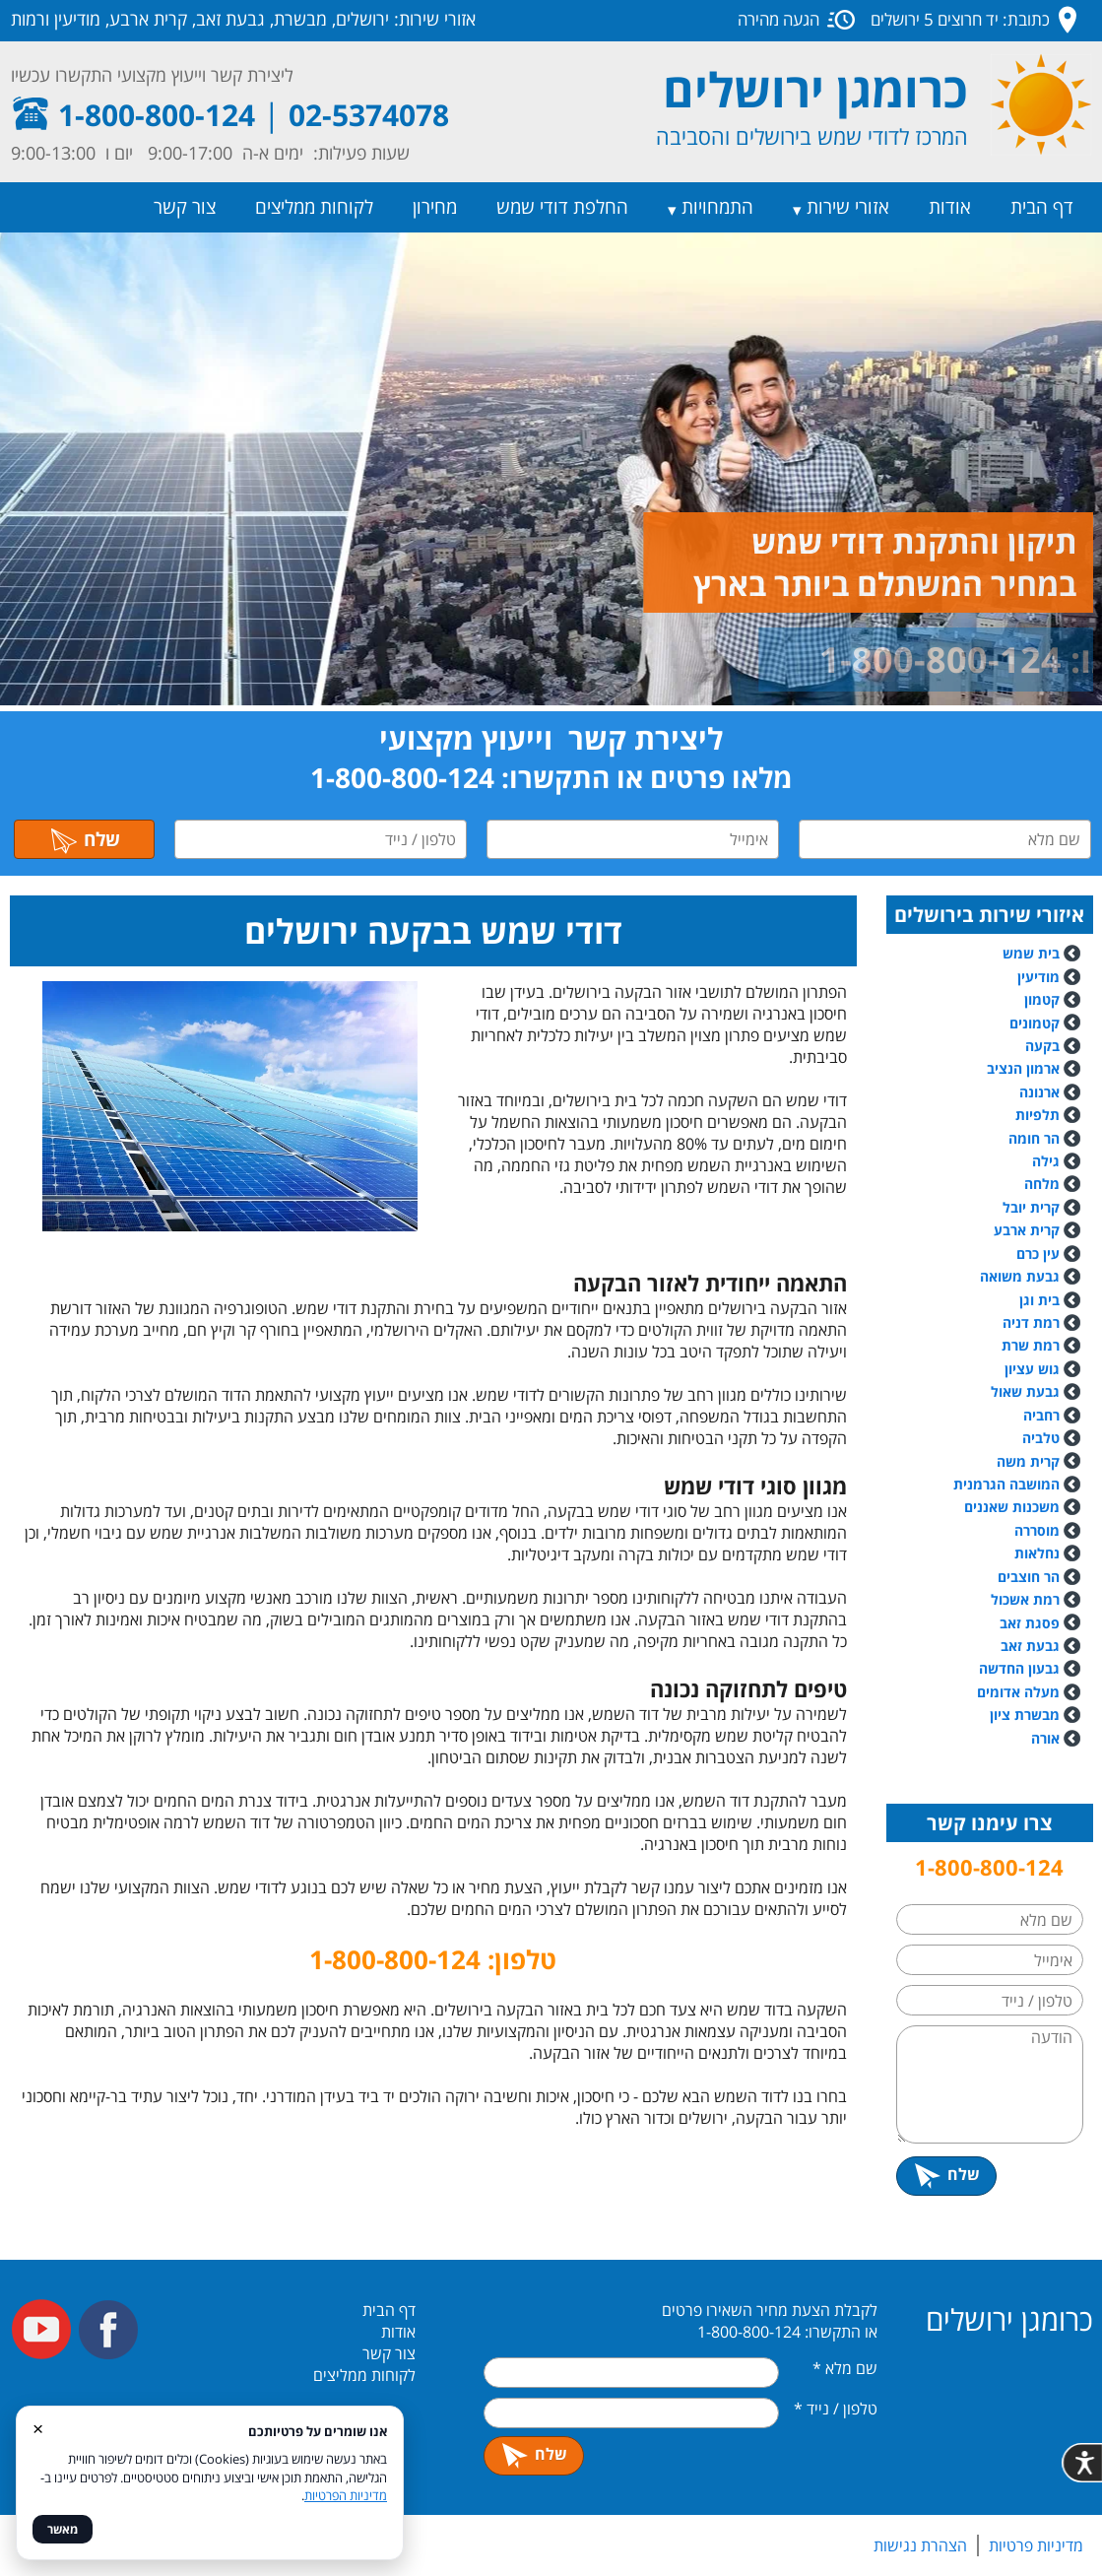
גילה (1046, 1161)
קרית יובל (1031, 1207)
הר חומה (1034, 1138)
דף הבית (1041, 207)
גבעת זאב (1030, 1645)
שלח (84, 839)
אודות (950, 207)
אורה (1045, 1738)
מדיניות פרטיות (1036, 2545)
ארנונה (1039, 1092)
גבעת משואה (1030, 1276)
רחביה (1041, 1415)
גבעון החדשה (1019, 1668)
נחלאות (1037, 1553)
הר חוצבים (1029, 1576)
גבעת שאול (1025, 1391)
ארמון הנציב (1023, 1068)
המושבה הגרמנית (1006, 1484)
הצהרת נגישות (920, 2545)
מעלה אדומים (1018, 1692)
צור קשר (185, 207)
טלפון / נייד (835, 2408)
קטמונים (1034, 1023)
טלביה (1041, 1437)
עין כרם (1038, 1253)
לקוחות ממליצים (314, 207)
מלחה (1042, 1183)
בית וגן (1039, 1299)
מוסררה (1037, 1530)
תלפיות (1037, 1114)
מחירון (435, 207)
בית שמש (1031, 953)
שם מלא (844, 2368)
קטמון (1042, 999)
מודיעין (1038, 976)
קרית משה (1028, 1461)
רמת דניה (1031, 1322)
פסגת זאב (1030, 1623)
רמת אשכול (1035, 1599)
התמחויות (717, 207)
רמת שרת (1031, 1345)
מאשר (62, 2529)
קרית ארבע (1027, 1230)
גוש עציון (1032, 1368)
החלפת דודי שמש (562, 207)
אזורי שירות (848, 207)
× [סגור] (37, 2427)
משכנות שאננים (1012, 1506)
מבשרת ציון (1025, 1714)
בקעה (1042, 1045)
